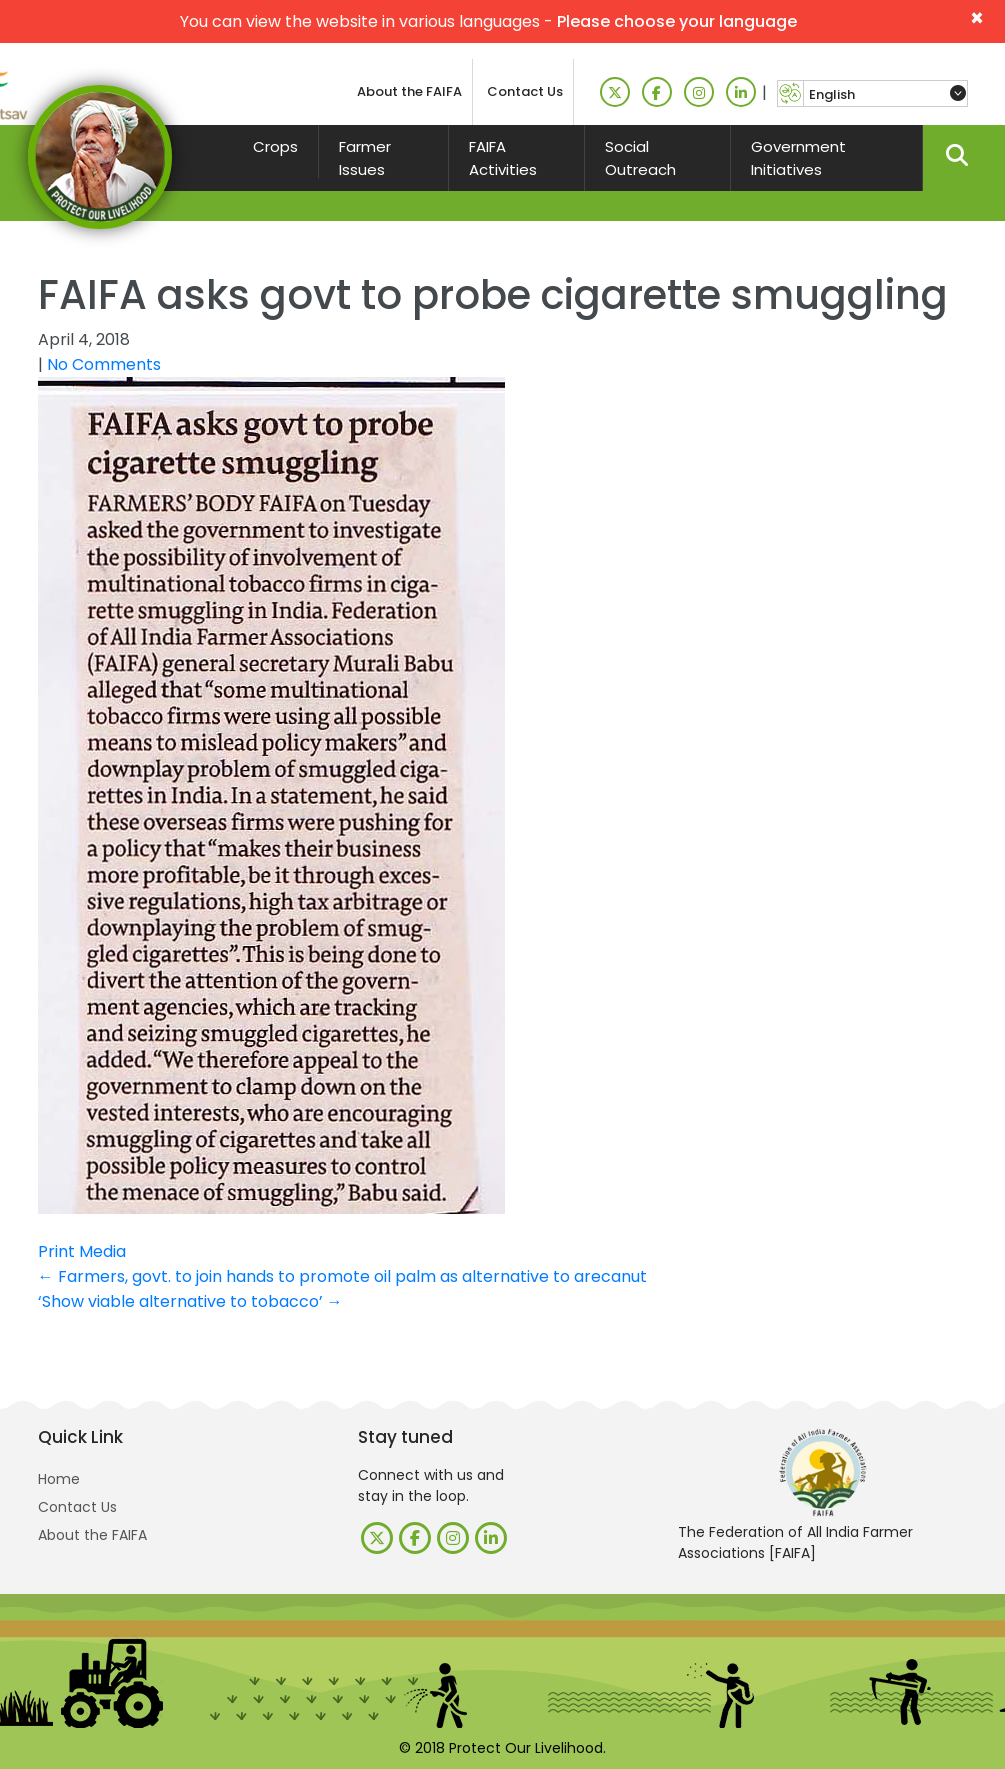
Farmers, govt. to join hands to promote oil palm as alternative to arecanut (342, 1276)
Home (59, 1479)
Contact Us (525, 91)
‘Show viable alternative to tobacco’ (190, 1301)
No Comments (104, 364)
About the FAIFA (409, 91)
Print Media (82, 1251)
